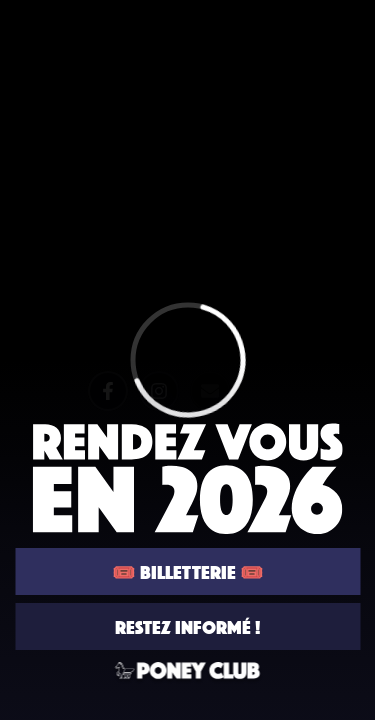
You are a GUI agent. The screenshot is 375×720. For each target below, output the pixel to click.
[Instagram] (158, 391)
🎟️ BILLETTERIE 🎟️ (188, 571)
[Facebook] (107, 391)
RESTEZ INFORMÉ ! (187, 626)
